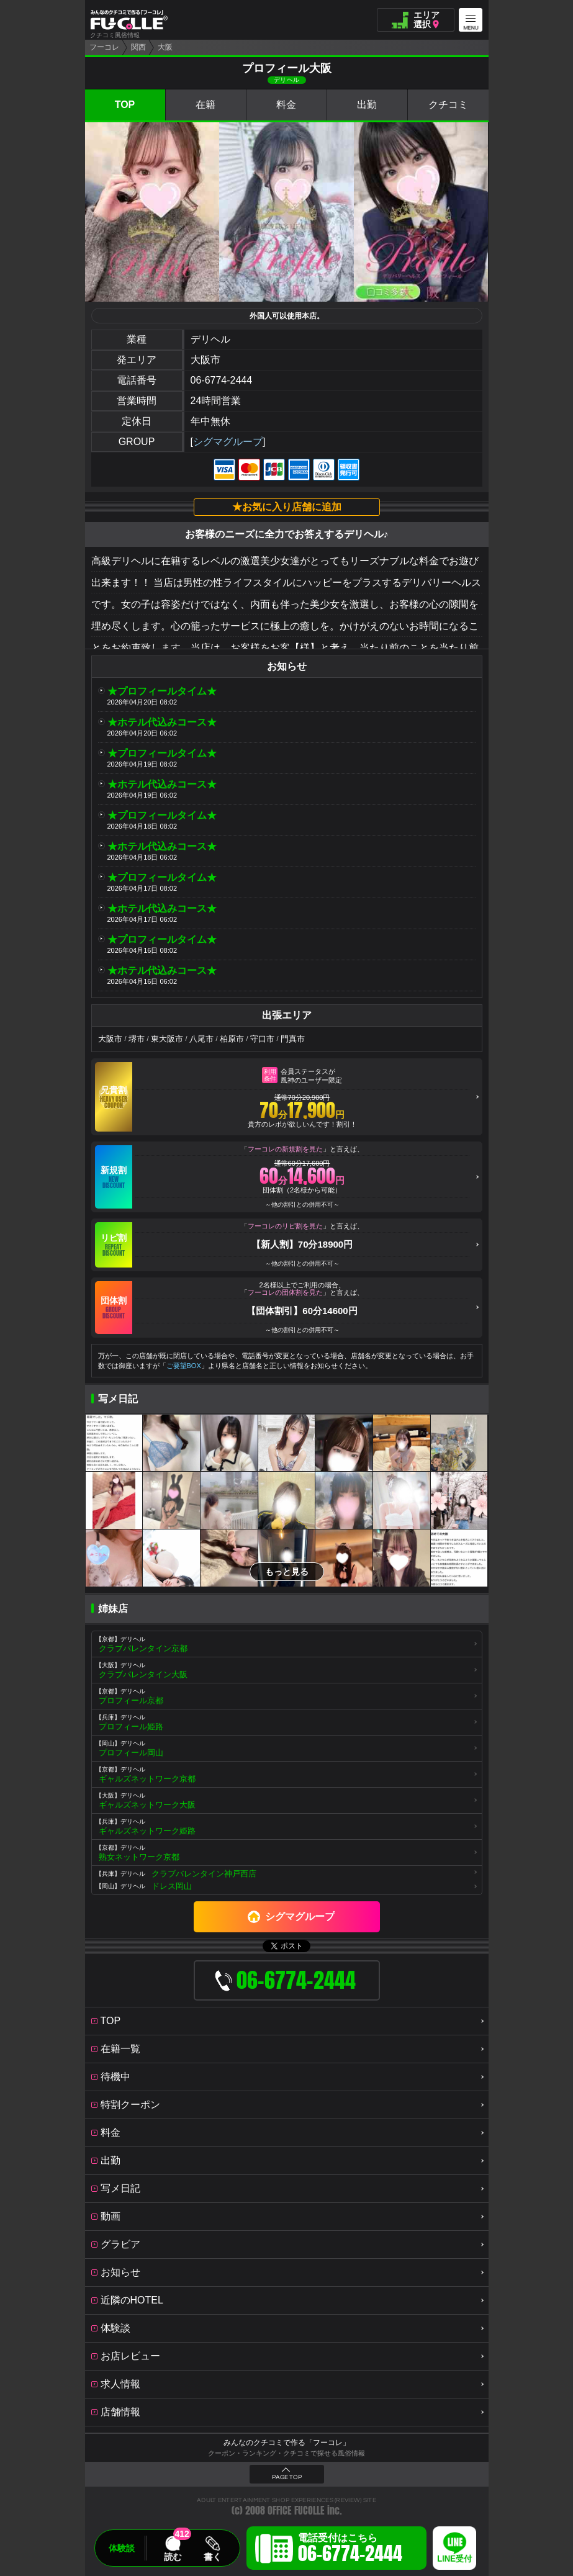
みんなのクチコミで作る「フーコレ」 (286, 2442)
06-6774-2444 (222, 380)
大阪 (165, 47)
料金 (286, 104)
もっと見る (287, 1572)
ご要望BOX (183, 1365)
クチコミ (448, 104)
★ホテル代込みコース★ (162, 722)
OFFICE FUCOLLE (296, 2510)
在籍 (205, 104)
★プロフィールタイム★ (162, 691)
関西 (138, 47)
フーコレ (104, 47)
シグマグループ (228, 441)
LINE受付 (454, 2559)
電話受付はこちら (350, 2550)
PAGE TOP (287, 2477)
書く (212, 2557)
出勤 (367, 104)
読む (172, 2557)
